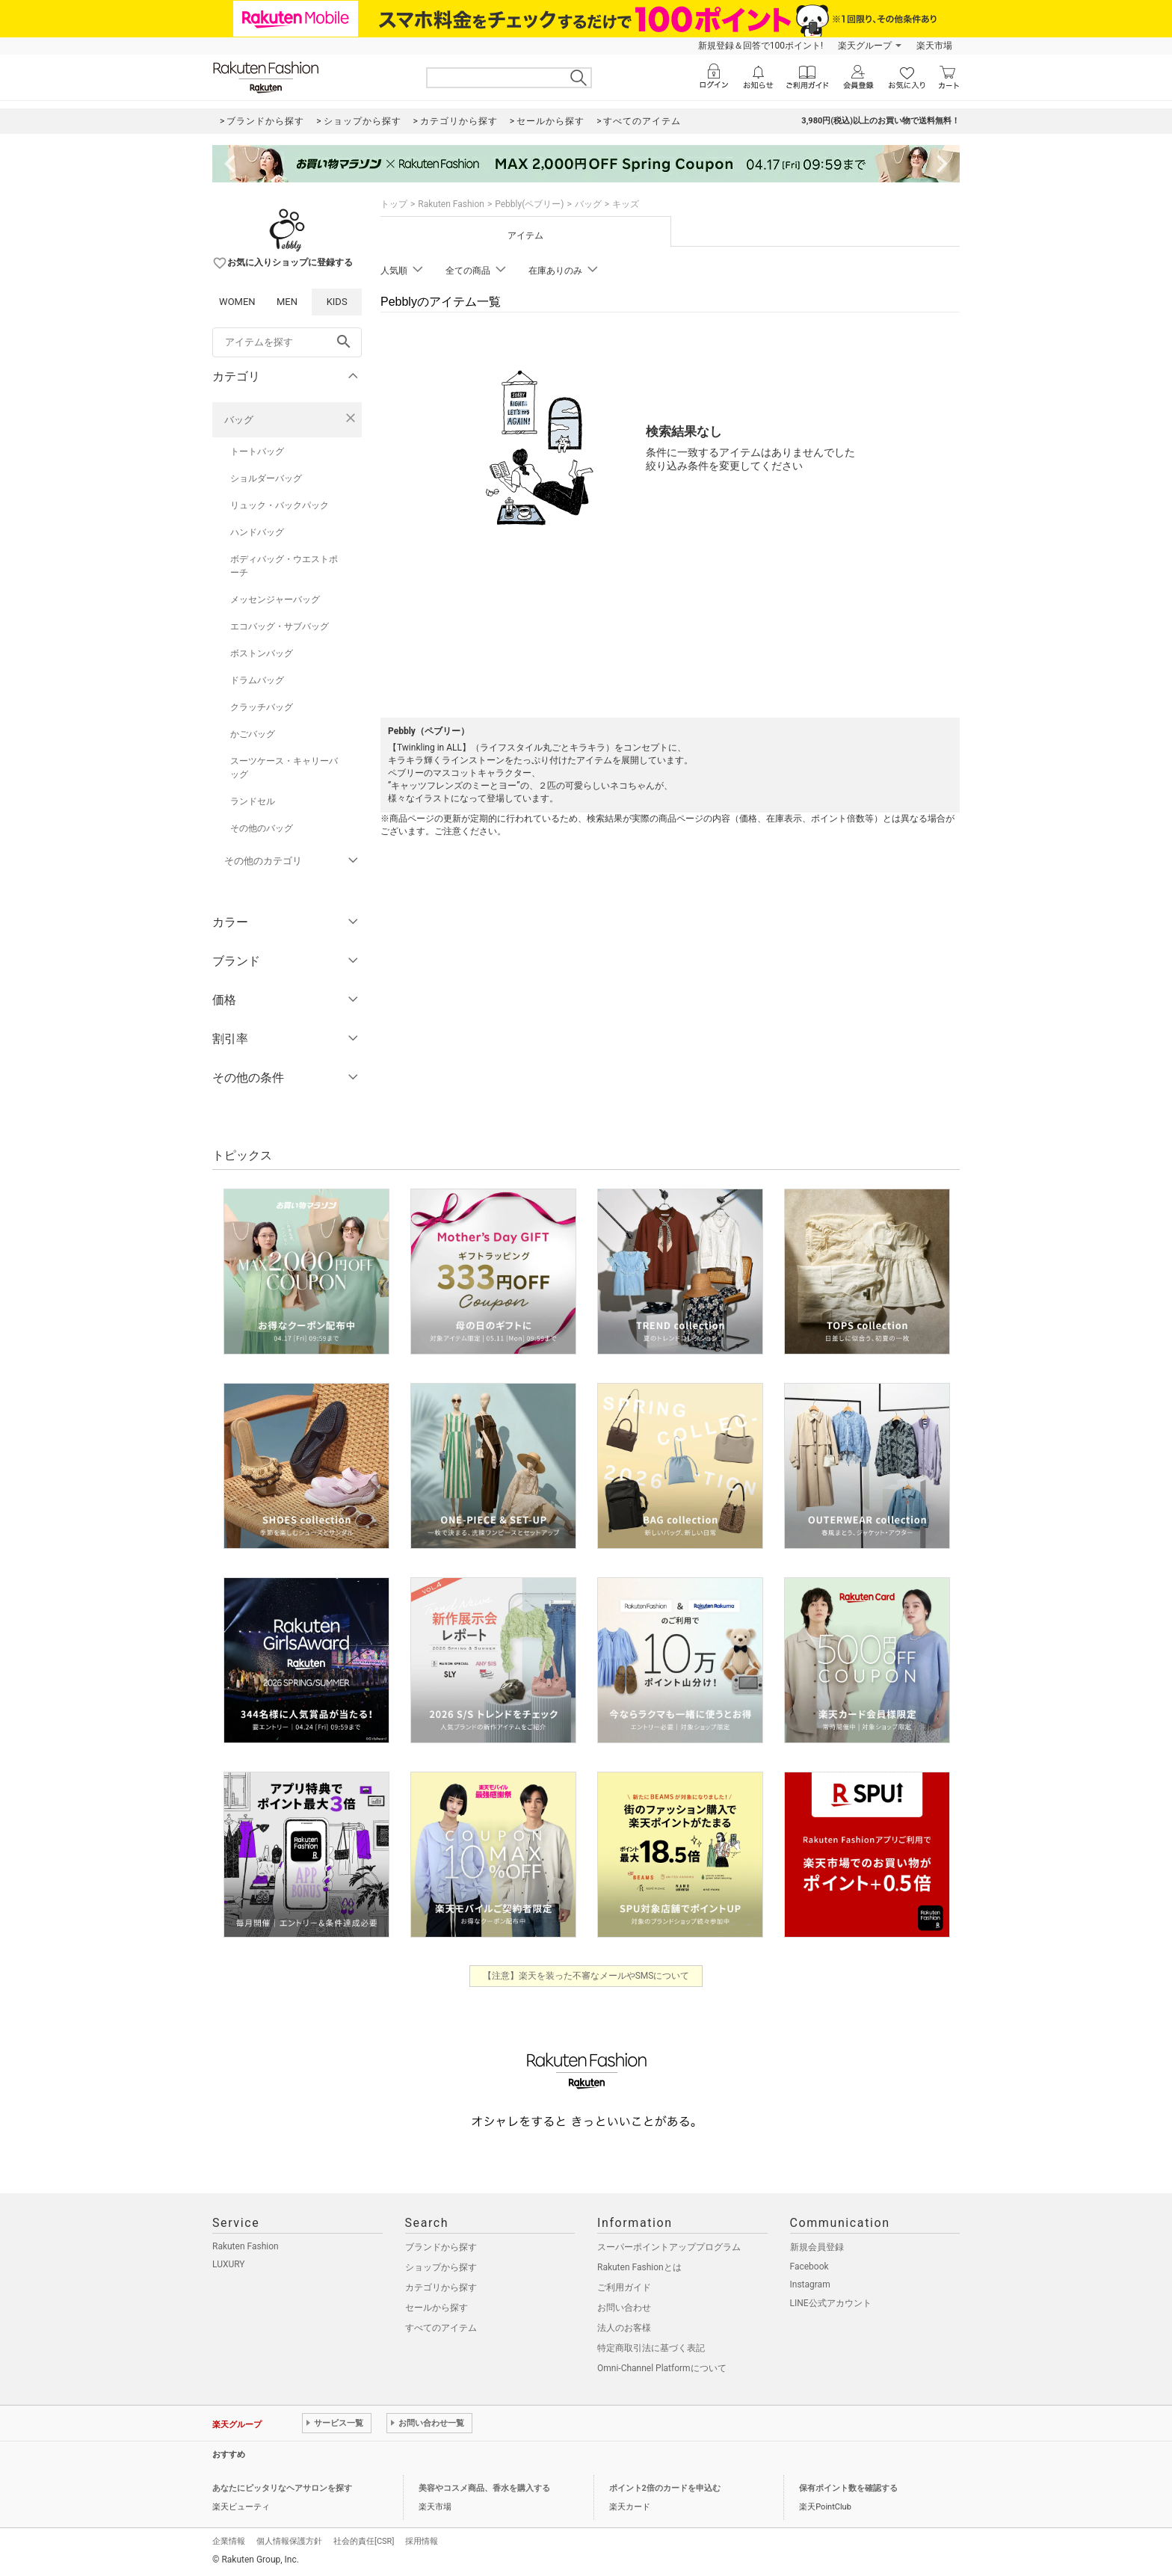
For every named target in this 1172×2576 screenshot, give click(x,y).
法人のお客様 (624, 2328)
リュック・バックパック (279, 505)
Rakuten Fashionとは (639, 2267)
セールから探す (436, 2307)
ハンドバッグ (257, 532)
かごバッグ (252, 734)
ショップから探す (441, 2267)
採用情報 (421, 2541)
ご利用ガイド (624, 2287)
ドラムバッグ (257, 680)
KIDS (337, 301)
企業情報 (228, 2541)
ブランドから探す (441, 2247)
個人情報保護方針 (289, 2541)
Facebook (809, 2266)
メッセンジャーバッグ (275, 599)
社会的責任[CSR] (363, 2541)
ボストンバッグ (261, 653)
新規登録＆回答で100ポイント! (760, 45)
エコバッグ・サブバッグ (279, 626)
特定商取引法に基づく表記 (651, 2348)
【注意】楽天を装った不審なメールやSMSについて (586, 1975)
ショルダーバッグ (266, 478)
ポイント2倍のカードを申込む (665, 2488)
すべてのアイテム (441, 2328)
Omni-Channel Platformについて (662, 2368)
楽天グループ (865, 45)
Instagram (810, 2284)
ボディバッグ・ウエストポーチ (284, 566)
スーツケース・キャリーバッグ (284, 768)
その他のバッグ (261, 828)
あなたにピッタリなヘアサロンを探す (282, 2488)
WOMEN (237, 301)
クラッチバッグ (261, 707)
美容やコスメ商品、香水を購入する (484, 2488)
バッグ (238, 419)
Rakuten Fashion (451, 204)
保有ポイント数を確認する (848, 2488)
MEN (287, 301)
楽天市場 (934, 45)
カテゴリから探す (441, 2287)
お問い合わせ (624, 2307)
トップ (393, 204)
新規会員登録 (817, 2247)
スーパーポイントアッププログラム (669, 2247)
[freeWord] (287, 342)
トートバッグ (257, 451)
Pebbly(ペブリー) (529, 204)
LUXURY (228, 2264)
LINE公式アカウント (831, 2303)
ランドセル (252, 801)
